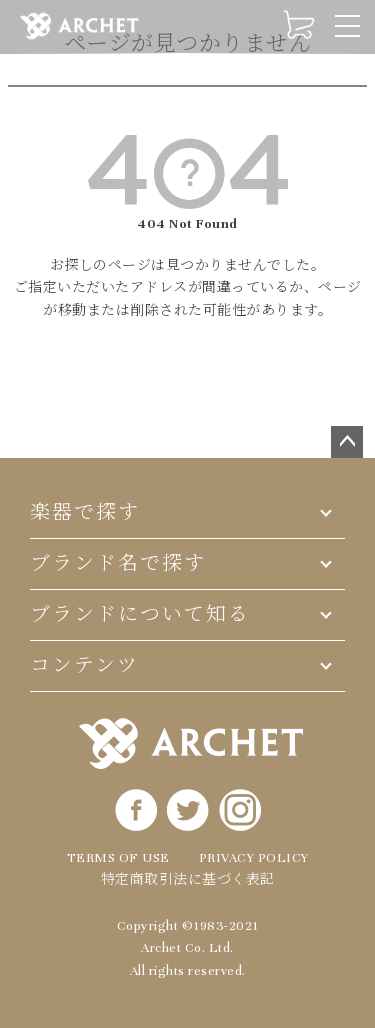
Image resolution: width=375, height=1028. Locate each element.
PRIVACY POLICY (254, 858)
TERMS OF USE (118, 858)
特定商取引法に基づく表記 (188, 880)
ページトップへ (347, 442)
